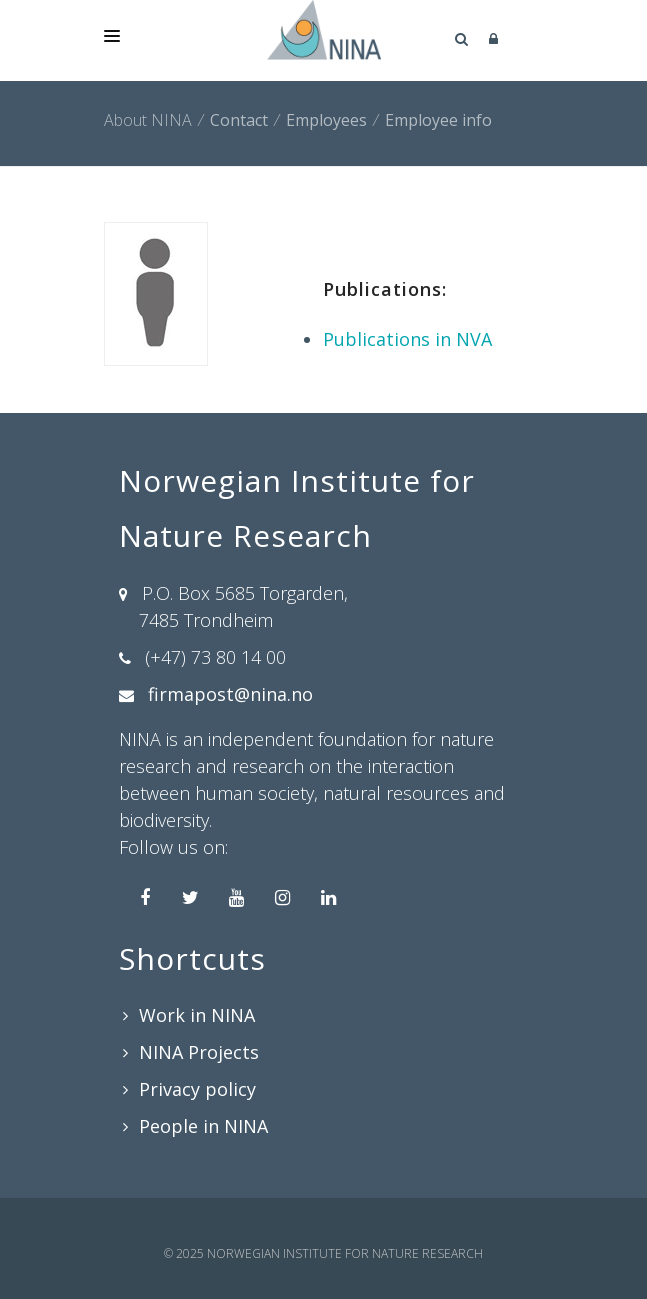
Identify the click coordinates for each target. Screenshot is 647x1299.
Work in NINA (197, 1015)
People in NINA (203, 1126)
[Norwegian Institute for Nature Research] (324, 30)
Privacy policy (197, 1089)
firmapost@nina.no (230, 694)
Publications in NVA (407, 339)
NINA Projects (199, 1052)
